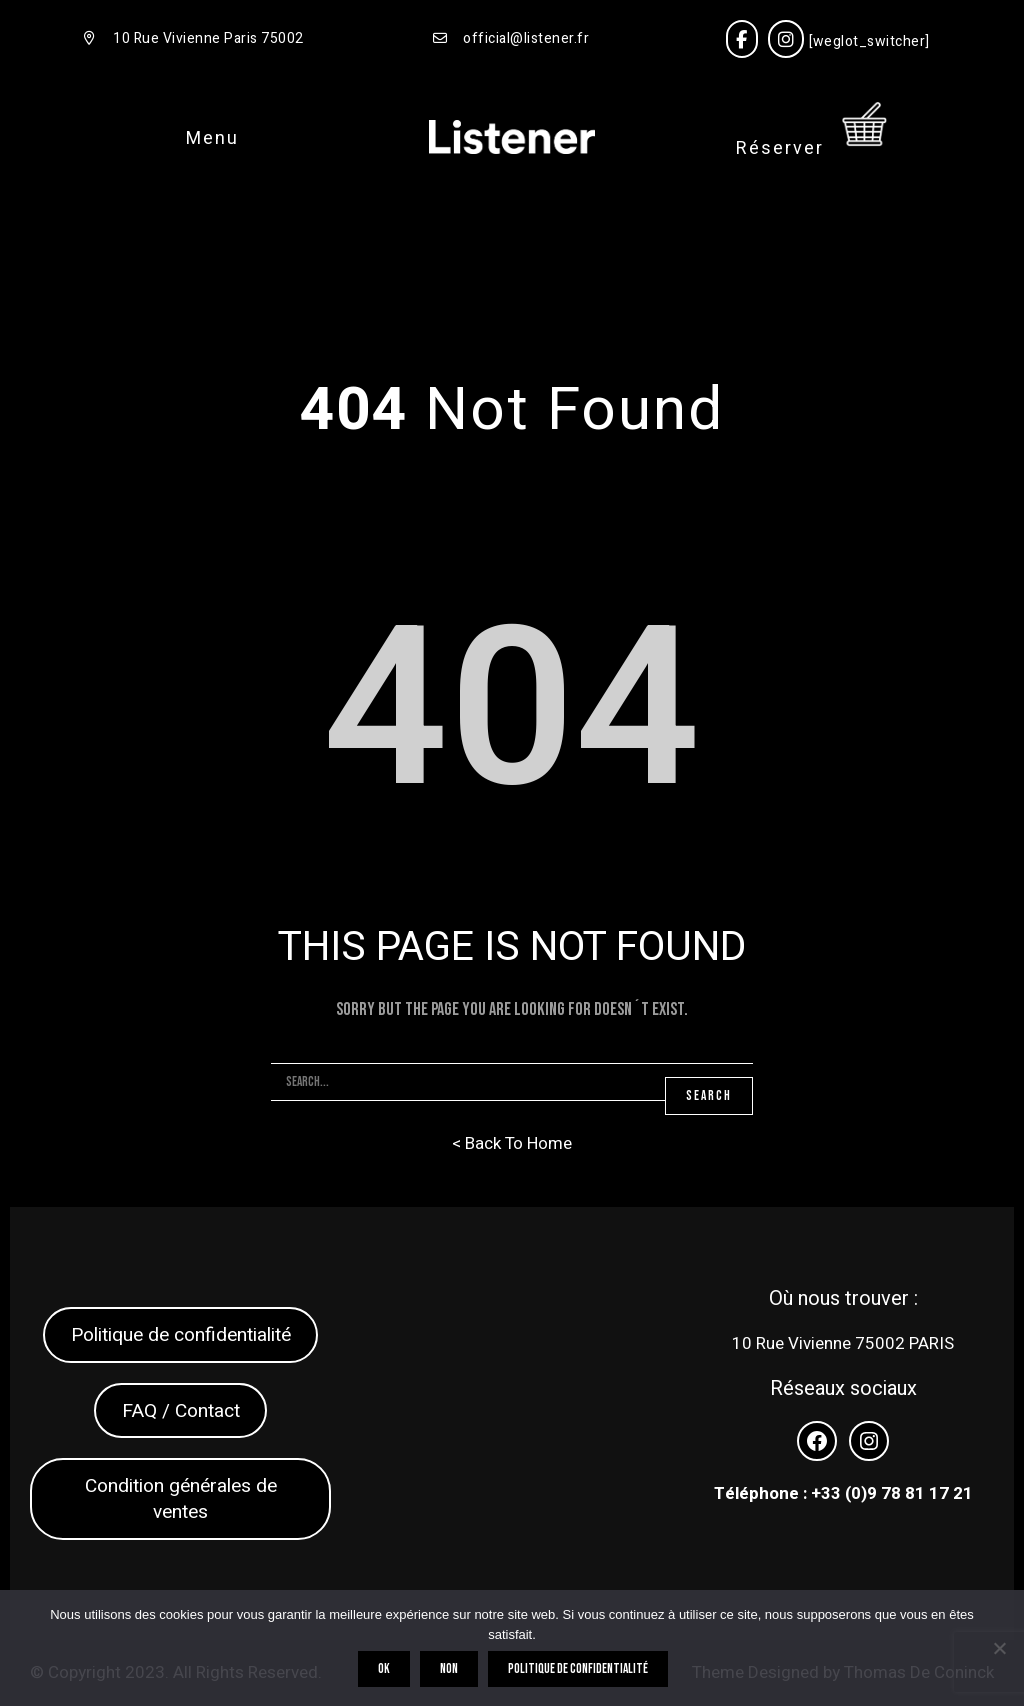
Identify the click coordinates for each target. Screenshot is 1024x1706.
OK (388, 1673)
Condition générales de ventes (181, 1499)
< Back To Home (512, 1143)
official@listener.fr (526, 38)
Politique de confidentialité (181, 1335)
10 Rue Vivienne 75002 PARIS (843, 1343)
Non (453, 1673)
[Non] (999, 1650)
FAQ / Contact (181, 1411)
